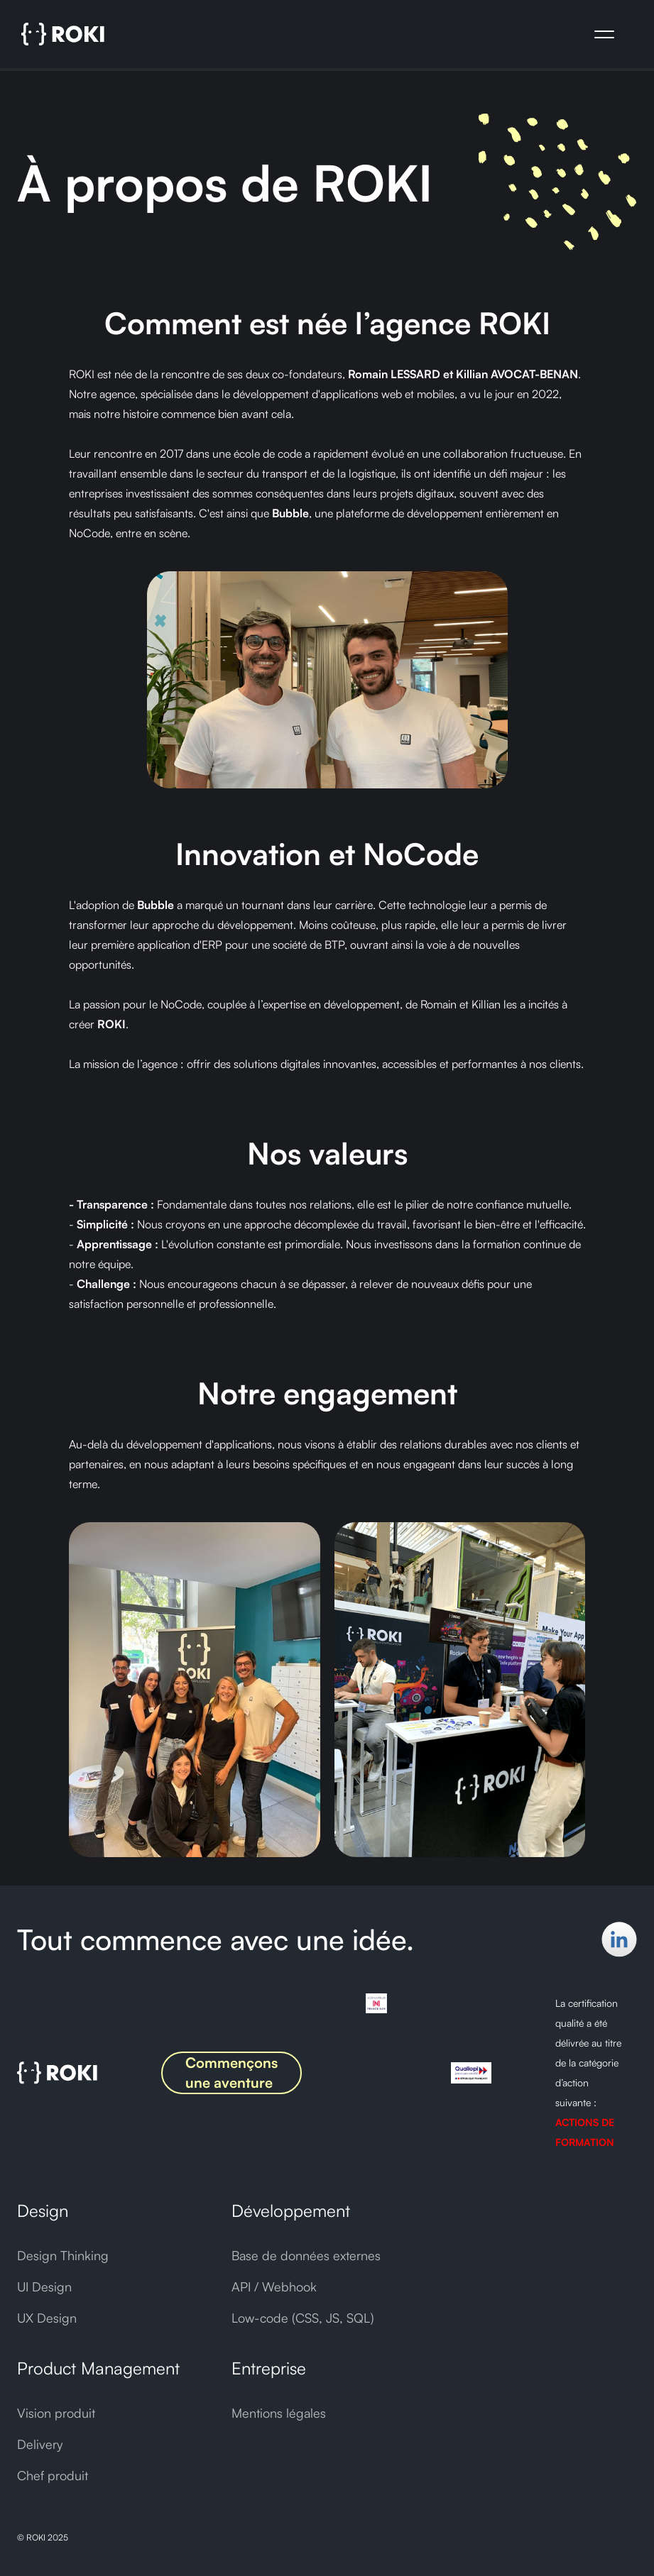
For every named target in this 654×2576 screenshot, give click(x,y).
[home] (62, 34)
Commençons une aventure (231, 2072)
